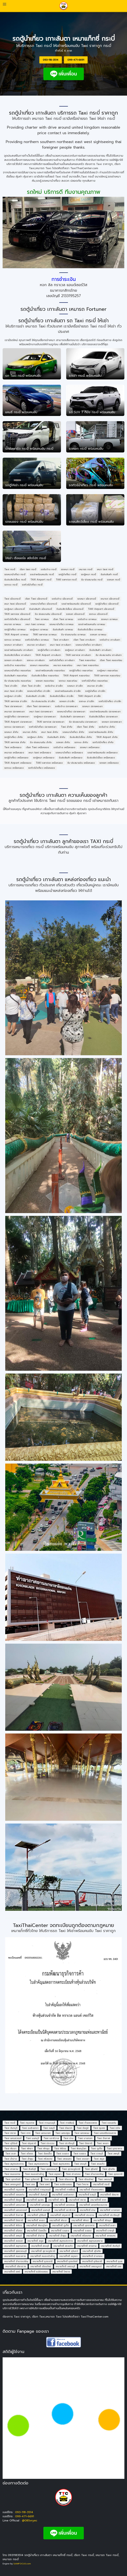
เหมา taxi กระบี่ (105, 569)
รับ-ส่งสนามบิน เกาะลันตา (109, 655)
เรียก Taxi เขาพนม (63, 619)
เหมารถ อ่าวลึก (95, 685)
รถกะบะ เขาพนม (12, 639)
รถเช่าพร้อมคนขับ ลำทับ (101, 732)
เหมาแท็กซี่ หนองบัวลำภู (42, 2256)
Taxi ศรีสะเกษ (45, 2158)
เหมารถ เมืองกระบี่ (110, 598)
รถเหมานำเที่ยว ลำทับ (73, 732)
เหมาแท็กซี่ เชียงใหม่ (40, 2266)
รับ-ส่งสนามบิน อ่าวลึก (43, 701)
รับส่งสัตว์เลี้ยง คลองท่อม (45, 675)
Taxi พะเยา (103, 2143)
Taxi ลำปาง (10, 2158)
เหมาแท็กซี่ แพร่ (12, 2271)
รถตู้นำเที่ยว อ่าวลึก (95, 691)
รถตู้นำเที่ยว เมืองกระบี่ (107, 603)
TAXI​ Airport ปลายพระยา (18, 721)
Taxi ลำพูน (27, 2158)
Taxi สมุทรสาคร (61, 2163)
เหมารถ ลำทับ (30, 732)
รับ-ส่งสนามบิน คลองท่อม (17, 680)
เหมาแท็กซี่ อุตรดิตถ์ (67, 2261)
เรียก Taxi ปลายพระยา (39, 706)
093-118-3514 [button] (50, 60)
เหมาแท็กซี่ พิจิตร (13, 2225)
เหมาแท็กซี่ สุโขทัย (92, 2251)
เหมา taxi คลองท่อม (88, 665)
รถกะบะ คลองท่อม (68, 680)
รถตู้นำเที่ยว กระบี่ (67, 574)
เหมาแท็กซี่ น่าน (87, 2210)
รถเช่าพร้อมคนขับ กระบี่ (42, 574)
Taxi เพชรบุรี (105, 2179)
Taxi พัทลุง (43, 2148)
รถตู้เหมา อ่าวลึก (12, 696)
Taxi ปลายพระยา (13, 706)
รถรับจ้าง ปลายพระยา (66, 706)
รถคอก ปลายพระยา (112, 721)
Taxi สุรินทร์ (91, 2169)
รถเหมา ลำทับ (11, 732)
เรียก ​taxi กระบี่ (28, 569)
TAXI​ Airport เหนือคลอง (17, 762)
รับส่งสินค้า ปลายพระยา (72, 716)
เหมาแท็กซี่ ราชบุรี (105, 2230)
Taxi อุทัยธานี (32, 2179)
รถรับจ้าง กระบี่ (48, 569)
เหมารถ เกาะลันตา (36, 644)
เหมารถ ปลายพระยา (14, 711)
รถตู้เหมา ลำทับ (35, 737)
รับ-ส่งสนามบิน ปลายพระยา (83, 721)
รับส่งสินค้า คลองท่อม (15, 675)
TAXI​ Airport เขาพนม (16, 634)
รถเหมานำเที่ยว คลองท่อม (17, 670)
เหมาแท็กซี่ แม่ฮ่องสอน (36, 2271)
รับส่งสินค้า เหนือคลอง (70, 757)
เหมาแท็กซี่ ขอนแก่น (14, 2194)
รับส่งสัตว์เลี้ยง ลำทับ (81, 737)
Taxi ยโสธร (27, 2153)
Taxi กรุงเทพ (27, 2122)
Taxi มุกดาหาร (114, 2148)
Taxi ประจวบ (47, 2143)
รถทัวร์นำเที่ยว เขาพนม (37, 639)
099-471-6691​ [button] (75, 60)
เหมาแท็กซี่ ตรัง (56, 2199)
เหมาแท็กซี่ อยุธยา (68, 2256)
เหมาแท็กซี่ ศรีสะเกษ (81, 2235)
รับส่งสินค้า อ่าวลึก (35, 696)
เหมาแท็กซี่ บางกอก (110, 2210)
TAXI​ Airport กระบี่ (40, 579)
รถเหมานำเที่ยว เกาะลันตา (89, 644)
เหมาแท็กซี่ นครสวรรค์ (15, 2210)
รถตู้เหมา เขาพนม (39, 629)
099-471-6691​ (24, 2516)
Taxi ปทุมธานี (29, 2143)
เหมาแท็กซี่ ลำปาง (35, 2235)
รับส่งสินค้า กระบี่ (109, 574)
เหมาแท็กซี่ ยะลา (107, 2225)
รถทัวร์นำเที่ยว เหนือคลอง (41, 767)
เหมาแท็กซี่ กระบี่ (101, 2184)
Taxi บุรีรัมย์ (10, 2143)
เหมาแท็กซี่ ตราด (77, 2199)
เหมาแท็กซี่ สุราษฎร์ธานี (43, 2251)
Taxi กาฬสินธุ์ (67, 2122)
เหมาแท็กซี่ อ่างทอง (92, 2256)
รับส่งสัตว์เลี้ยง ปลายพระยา (103, 716)
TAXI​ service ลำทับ (14, 742)
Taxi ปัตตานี (85, 2143)
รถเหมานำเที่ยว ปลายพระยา (71, 711)
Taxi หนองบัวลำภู (34, 2174)
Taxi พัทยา (27, 2148)
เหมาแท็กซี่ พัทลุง (102, 2220)
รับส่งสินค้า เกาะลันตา (100, 650)
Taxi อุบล (49, 2179)
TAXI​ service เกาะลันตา (78, 655)
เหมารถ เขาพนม (12, 624)
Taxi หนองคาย (12, 2174)
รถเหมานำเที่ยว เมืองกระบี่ (43, 603)
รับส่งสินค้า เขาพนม (63, 629)
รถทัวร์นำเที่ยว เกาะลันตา (62, 660)
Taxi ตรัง (115, 2128)
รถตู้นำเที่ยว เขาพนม (14, 629)
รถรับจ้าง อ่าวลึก (54, 685)
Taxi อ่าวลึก (10, 685)
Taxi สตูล (99, 2158)
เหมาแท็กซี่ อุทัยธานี (92, 2261)
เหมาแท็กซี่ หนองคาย (15, 2256)
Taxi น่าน (68, 2138)
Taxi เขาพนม (42, 619)
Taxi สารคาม (11, 2169)
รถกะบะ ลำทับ (81, 742)
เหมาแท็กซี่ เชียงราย (15, 2266)
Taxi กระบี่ (9, 569)
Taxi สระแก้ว (98, 2163)
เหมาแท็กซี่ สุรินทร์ (69, 2251)
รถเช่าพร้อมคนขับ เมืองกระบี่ (76, 603)
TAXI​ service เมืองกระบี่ (17, 614)
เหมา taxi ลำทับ (49, 732)
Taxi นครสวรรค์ (12, 2138)
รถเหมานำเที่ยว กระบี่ (14, 574)
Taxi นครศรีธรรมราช (105, 2133)
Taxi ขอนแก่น (109, 2122)
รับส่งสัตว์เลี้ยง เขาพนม (90, 629)
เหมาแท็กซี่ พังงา (58, 2220)
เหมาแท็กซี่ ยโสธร (13, 2230)
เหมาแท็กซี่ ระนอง (60, 2230)
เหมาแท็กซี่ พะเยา (36, 2220)
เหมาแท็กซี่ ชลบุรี (87, 2194)
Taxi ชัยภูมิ (83, 2128)
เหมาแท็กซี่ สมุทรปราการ (60, 2240)
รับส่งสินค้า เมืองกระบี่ (40, 609)
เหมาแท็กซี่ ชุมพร (35, 2199)
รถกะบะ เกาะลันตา (36, 660)
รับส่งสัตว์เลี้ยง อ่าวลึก (62, 696)
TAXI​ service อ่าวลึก (15, 701)
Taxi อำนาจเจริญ (94, 2174)
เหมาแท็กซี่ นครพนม (65, 2204)
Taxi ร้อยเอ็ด (45, 2153)
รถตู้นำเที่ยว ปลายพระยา (16, 716)
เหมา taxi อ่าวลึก (13, 691)
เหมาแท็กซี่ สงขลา (13, 2240)
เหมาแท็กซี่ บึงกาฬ (13, 2215)
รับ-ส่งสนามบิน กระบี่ (91, 579)
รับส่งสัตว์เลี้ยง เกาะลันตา (17, 655)
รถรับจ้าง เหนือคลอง (64, 747)
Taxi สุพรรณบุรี (48, 2169)
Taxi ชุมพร (99, 2128)
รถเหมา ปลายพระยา (92, 706)
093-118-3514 (24, 2512)
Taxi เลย (30, 2184)
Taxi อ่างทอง (73, 2174)
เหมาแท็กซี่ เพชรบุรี (65, 2266)
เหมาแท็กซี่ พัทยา (80, 2220)
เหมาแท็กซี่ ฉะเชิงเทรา (63, 2194)
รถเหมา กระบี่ (67, 569)
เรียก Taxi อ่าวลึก (31, 685)
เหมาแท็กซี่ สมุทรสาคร (15, 2245)
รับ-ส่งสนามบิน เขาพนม (73, 634)
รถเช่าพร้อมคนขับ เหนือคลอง (102, 752)
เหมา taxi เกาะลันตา (60, 644)
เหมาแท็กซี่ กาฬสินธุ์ (65, 2189)
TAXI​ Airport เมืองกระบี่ (101, 609)
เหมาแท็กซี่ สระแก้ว (63, 2245)
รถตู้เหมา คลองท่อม (107, 670)
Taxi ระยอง (79, 2153)
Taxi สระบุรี (80, 2163)
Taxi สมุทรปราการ (14, 2163)
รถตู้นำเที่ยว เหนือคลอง (16, 757)
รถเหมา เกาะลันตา (13, 644)
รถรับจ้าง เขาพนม (87, 619)
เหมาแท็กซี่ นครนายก (14, 2204)
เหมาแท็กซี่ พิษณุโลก (37, 2225)
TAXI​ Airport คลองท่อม (76, 675)
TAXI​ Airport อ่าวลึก (89, 696)
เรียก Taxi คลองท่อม (111, 660)
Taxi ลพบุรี (113, 2153)
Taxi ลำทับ (66, 726)
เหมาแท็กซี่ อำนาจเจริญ (16, 2261)
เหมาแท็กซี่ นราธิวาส (65, 2210)
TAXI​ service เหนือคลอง (49, 762)
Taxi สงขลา (82, 2158)
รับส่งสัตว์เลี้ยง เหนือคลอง (101, 757)
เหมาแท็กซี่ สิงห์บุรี (110, 2245)
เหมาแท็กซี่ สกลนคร (106, 2235)
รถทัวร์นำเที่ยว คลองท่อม (95, 680)
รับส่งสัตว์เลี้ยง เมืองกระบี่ (69, 609)
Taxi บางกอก (85, 2138)
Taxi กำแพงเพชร (88, 2122)
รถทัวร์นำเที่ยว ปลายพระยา (42, 726)
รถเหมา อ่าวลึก (75, 685)
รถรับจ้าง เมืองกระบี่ (62, 598)
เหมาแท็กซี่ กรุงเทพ (14, 2189)
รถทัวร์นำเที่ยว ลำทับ (103, 742)
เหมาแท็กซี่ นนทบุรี (41, 2210)
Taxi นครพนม (81, 2133)
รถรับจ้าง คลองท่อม (14, 665)
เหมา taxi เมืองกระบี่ (15, 603)
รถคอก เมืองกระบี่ (75, 614)
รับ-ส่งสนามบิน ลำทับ (41, 742)
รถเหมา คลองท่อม (39, 665)
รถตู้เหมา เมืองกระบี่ (14, 609)
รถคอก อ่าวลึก (66, 701)
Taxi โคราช (82, 2184)
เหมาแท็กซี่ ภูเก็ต (60, 2225)
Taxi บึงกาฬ (103, 2138)
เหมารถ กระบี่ (85, 569)
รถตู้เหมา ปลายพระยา (45, 716)
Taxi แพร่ (44, 2184)
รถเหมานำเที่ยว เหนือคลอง (69, 752)
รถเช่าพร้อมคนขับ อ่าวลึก (68, 691)
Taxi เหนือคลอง (12, 747)
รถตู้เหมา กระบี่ (88, 574)
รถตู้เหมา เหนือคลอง (43, 757)
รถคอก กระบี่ (113, 579)
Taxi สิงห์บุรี (29, 2169)
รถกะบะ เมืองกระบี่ (98, 614)
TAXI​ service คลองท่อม (107, 675)
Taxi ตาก (26, 2133)
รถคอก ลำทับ (63, 742)
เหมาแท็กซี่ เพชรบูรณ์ (91, 2266)
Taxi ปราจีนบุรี (67, 2143)
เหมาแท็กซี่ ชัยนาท (109, 2194)
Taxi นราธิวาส (51, 2138)
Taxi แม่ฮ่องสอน (63, 2184)
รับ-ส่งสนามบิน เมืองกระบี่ (48, 614)
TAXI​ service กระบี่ (66, 579)
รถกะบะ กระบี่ (10, 584)
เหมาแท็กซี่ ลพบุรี (13, 2235)
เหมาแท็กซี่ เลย (113, 2266)
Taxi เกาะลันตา (61, 639)
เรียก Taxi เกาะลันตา (84, 639)
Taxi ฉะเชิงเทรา (30, 2128)
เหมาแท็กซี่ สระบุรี (40, 2245)
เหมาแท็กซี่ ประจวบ (84, 2215)
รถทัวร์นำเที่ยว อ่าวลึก (110, 701)
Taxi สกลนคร (64, 2158)
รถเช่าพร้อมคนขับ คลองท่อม (50, 670)
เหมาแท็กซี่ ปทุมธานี (60, 2215)
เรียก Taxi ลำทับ (85, 726)
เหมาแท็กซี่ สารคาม (87, 2245)
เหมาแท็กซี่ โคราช (61, 2271)
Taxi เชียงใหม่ (86, 2179)
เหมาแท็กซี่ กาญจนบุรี (40, 2189)
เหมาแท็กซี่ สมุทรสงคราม (90, 2240)
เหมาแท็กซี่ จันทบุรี (38, 2194)
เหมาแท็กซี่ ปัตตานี (13, 2220)
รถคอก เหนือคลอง (109, 762)
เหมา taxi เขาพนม (35, 624)
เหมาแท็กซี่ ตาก (98, 2199)
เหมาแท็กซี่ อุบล (114, 2261)
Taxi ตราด (10, 2133)
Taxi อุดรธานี (115, 2174)
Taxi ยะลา (10, 2153)
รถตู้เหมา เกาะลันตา (75, 650)
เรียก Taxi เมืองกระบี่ (36, 598)
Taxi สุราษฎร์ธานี (71, 2169)
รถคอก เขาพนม (98, 634)
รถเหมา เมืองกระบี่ (86, 598)
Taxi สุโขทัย (108, 2169)
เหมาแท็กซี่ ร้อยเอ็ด (37, 2230)
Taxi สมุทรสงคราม (38, 2163)
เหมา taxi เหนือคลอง (40, 752)
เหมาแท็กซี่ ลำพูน (57, 2235)
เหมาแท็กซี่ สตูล (36, 2240)
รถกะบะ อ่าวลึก (86, 701)
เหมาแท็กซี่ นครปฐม (40, 2204)
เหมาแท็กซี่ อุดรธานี (43, 2261)
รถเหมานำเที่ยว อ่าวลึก (38, 691)
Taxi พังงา (10, 2148)
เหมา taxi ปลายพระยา (41, 711)
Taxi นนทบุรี (32, 2138)
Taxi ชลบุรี (49, 2128)
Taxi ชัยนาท (65, 2128)
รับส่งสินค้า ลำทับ (56, 737)
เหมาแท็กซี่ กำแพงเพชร (92, 2189)
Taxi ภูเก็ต (96, 2148)
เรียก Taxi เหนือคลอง (37, 747)
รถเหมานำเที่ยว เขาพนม (61, 624)
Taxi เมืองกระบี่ (12, 598)
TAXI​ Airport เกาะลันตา (48, 655)
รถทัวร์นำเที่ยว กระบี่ (32, 584)
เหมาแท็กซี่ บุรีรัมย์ (37, 2215)
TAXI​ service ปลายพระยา (50, 721)
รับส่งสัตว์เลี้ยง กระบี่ (15, 579)
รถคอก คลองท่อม (45, 680)
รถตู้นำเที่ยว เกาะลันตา (49, 650)
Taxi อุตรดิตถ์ (12, 2179)
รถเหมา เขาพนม (109, 619)
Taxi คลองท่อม (87, 660)
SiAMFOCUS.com (22, 2563)
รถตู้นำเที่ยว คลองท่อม (81, 670)
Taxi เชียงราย (66, 2179)
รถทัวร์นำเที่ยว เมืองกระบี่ (17, 619)
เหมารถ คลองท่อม (62, 665)
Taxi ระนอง (62, 2153)
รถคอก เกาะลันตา (13, 660)
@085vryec (29, 2520)
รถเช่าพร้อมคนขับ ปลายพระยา (105, 711)
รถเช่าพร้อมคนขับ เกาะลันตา (18, 650)
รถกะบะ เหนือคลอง (14, 767)
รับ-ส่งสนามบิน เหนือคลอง (81, 762)
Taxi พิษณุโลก (78, 2148)
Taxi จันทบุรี (10, 2128)
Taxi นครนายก (43, 2133)
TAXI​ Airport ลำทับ (107, 737)
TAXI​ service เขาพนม (45, 634)
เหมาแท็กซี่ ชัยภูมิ (13, 2199)
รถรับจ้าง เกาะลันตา (110, 639)
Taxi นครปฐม (62, 2133)
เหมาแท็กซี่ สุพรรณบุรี (15, 2251)
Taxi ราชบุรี (96, 2153)
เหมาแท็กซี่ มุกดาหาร (84, 2225)
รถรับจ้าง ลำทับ (107, 726)
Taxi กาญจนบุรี (47, 2122)
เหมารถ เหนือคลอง (14, 752)
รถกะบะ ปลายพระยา (14, 726)
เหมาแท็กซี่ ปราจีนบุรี (109, 2215)
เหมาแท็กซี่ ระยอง (83, 2230)
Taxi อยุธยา (54, 2174)
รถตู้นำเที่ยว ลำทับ (13, 737)
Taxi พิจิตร (60, 2148)
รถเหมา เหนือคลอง (90, 747)
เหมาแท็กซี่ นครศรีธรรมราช (93, 2204)
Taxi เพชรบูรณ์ (12, 2184)
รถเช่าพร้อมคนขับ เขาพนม (91, 624)
